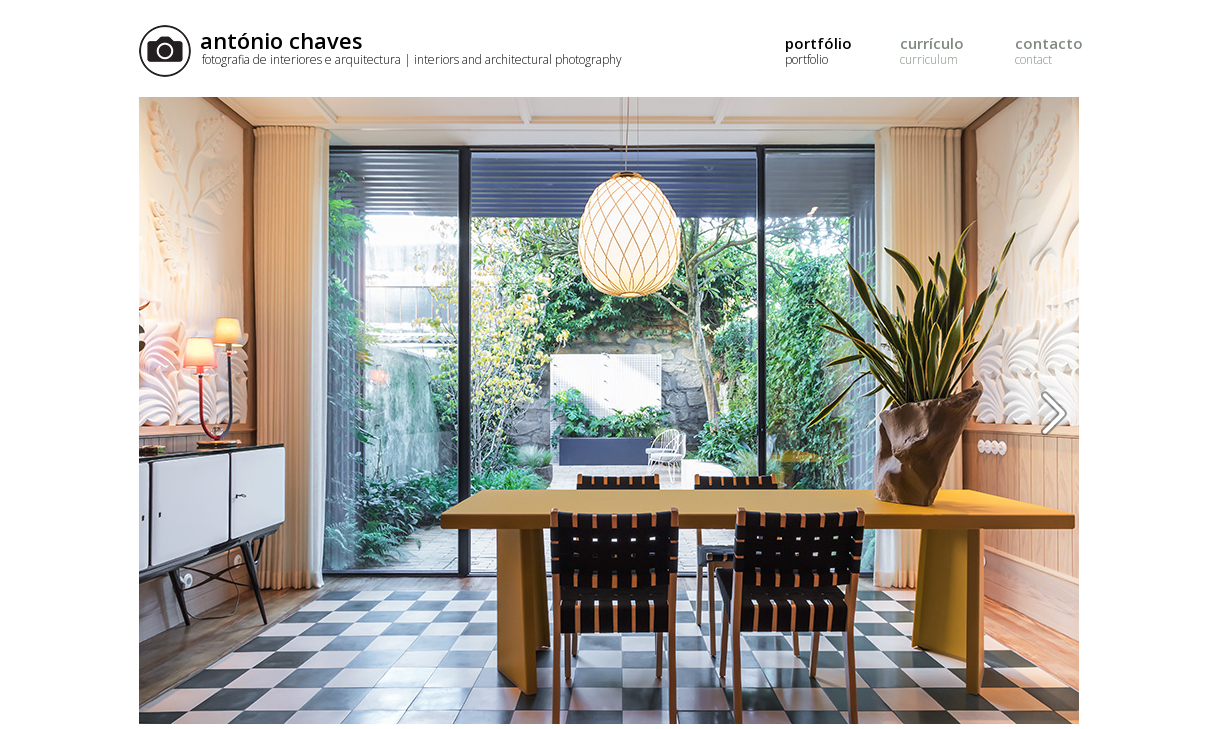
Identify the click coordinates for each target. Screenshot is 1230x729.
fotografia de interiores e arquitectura (412, 59)
